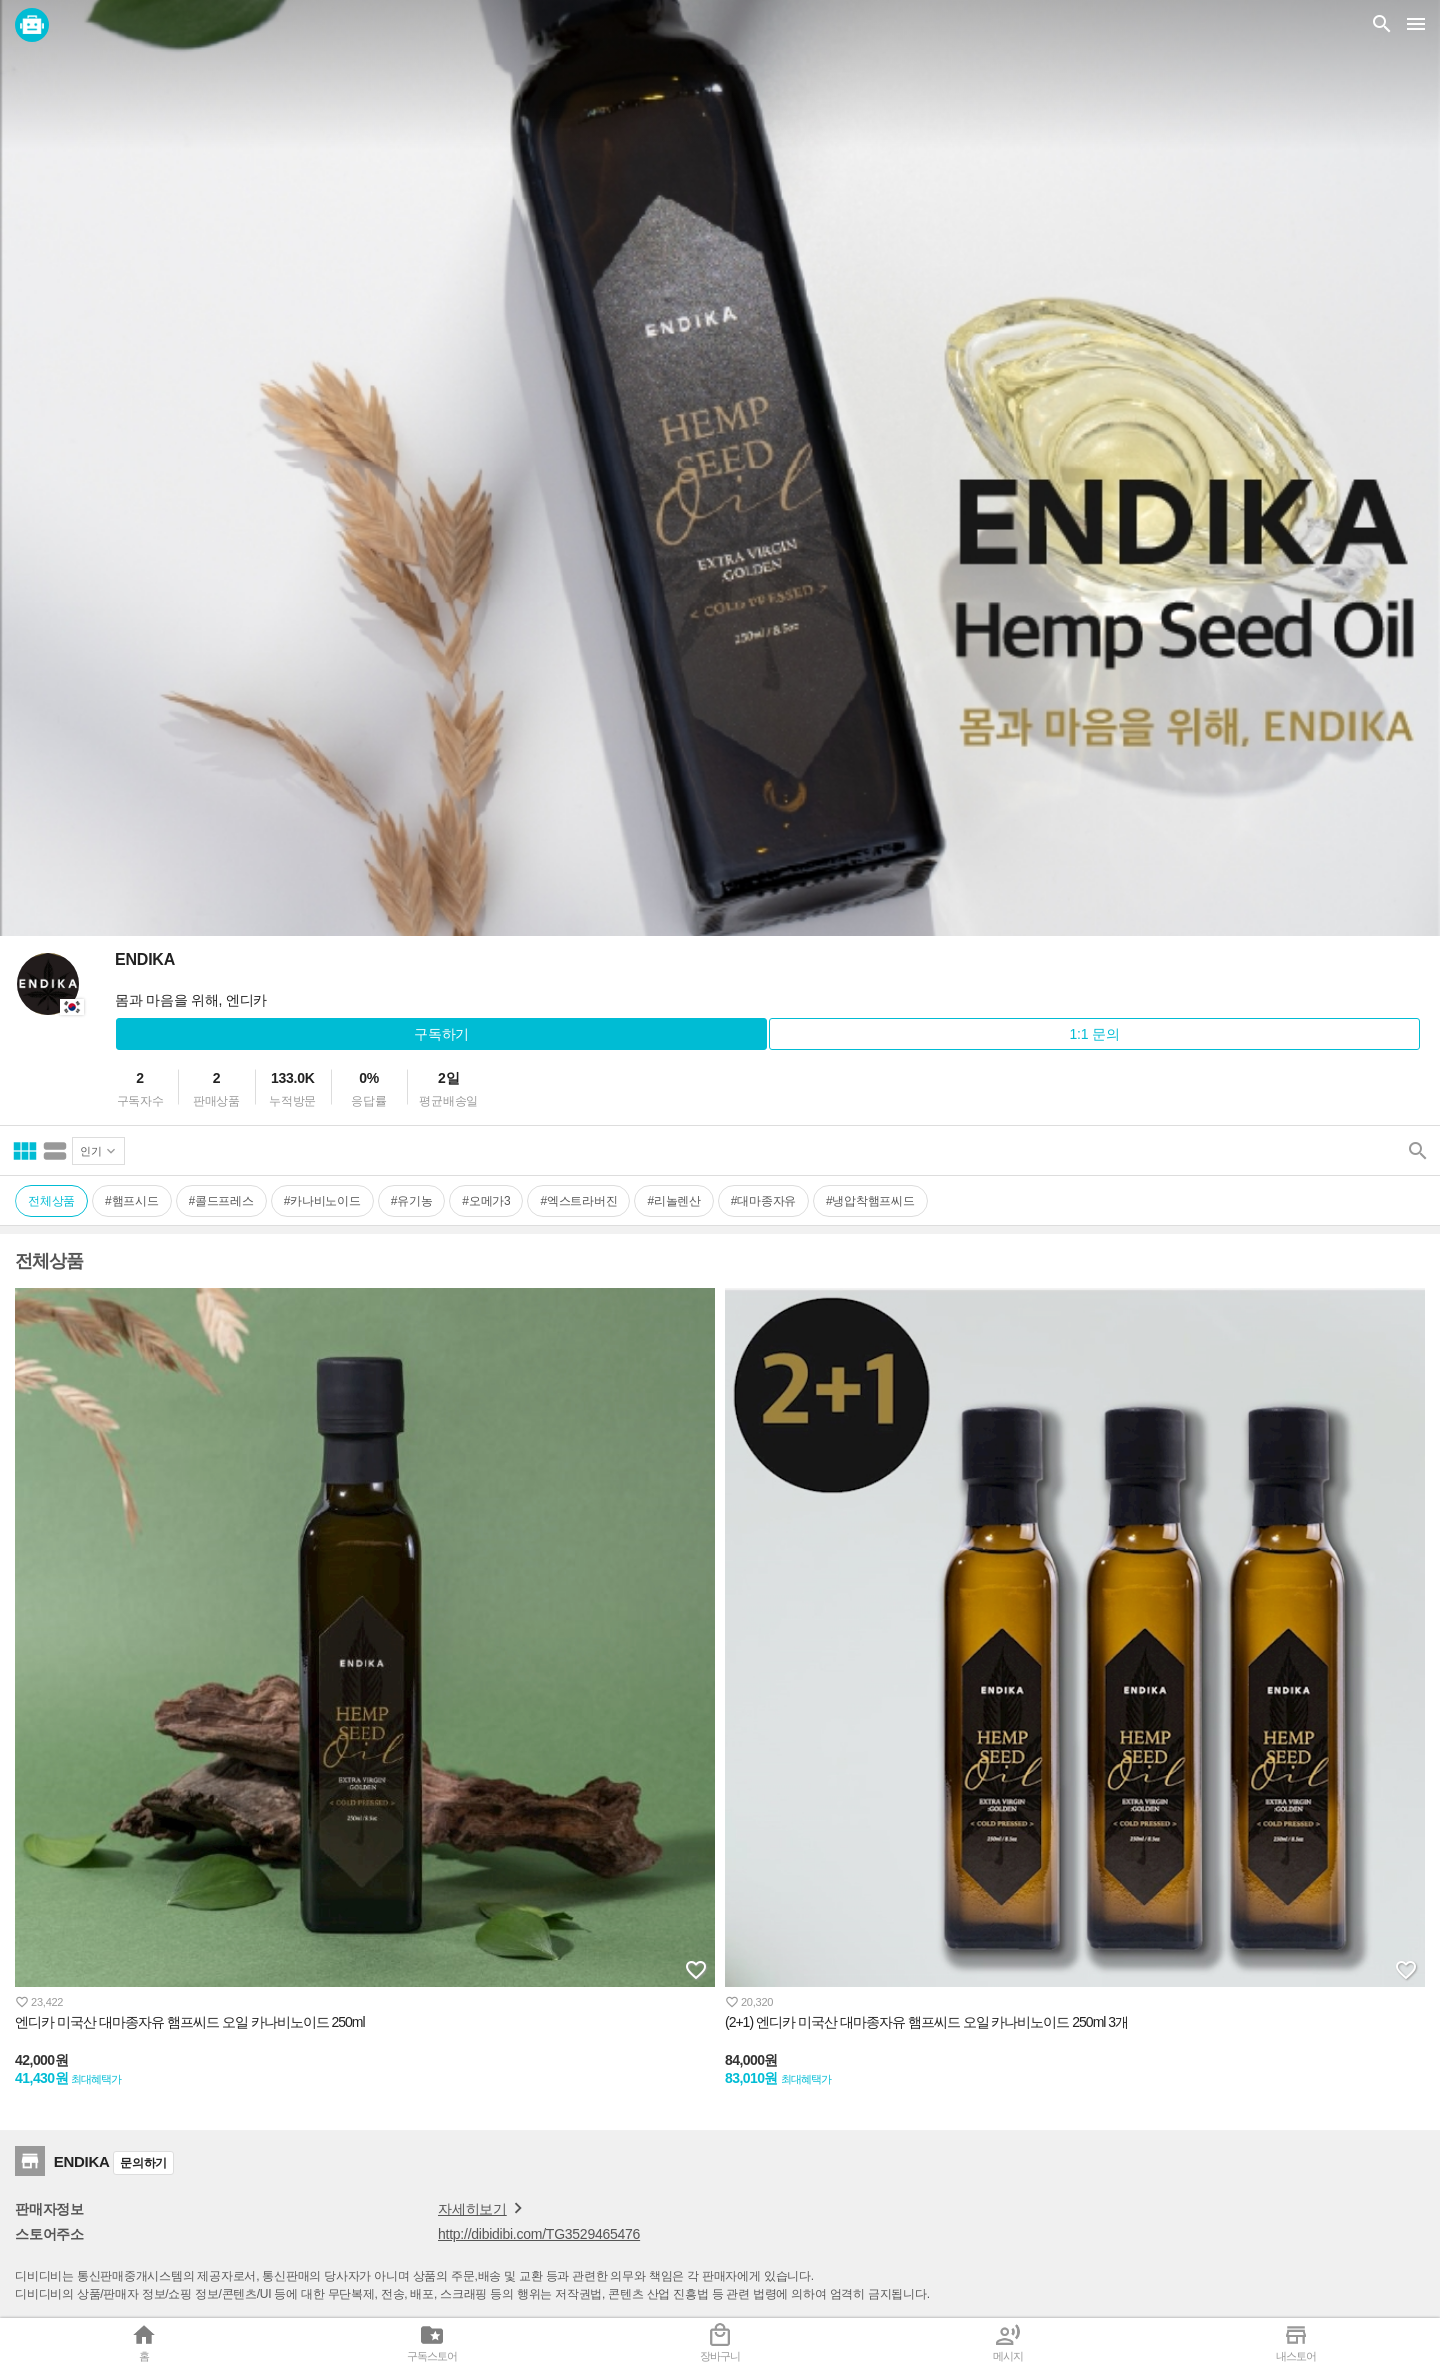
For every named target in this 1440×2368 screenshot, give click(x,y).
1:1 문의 (1095, 1034)
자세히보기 (483, 2208)
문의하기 (143, 2163)
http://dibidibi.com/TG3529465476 (539, 2234)
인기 (91, 1151)
